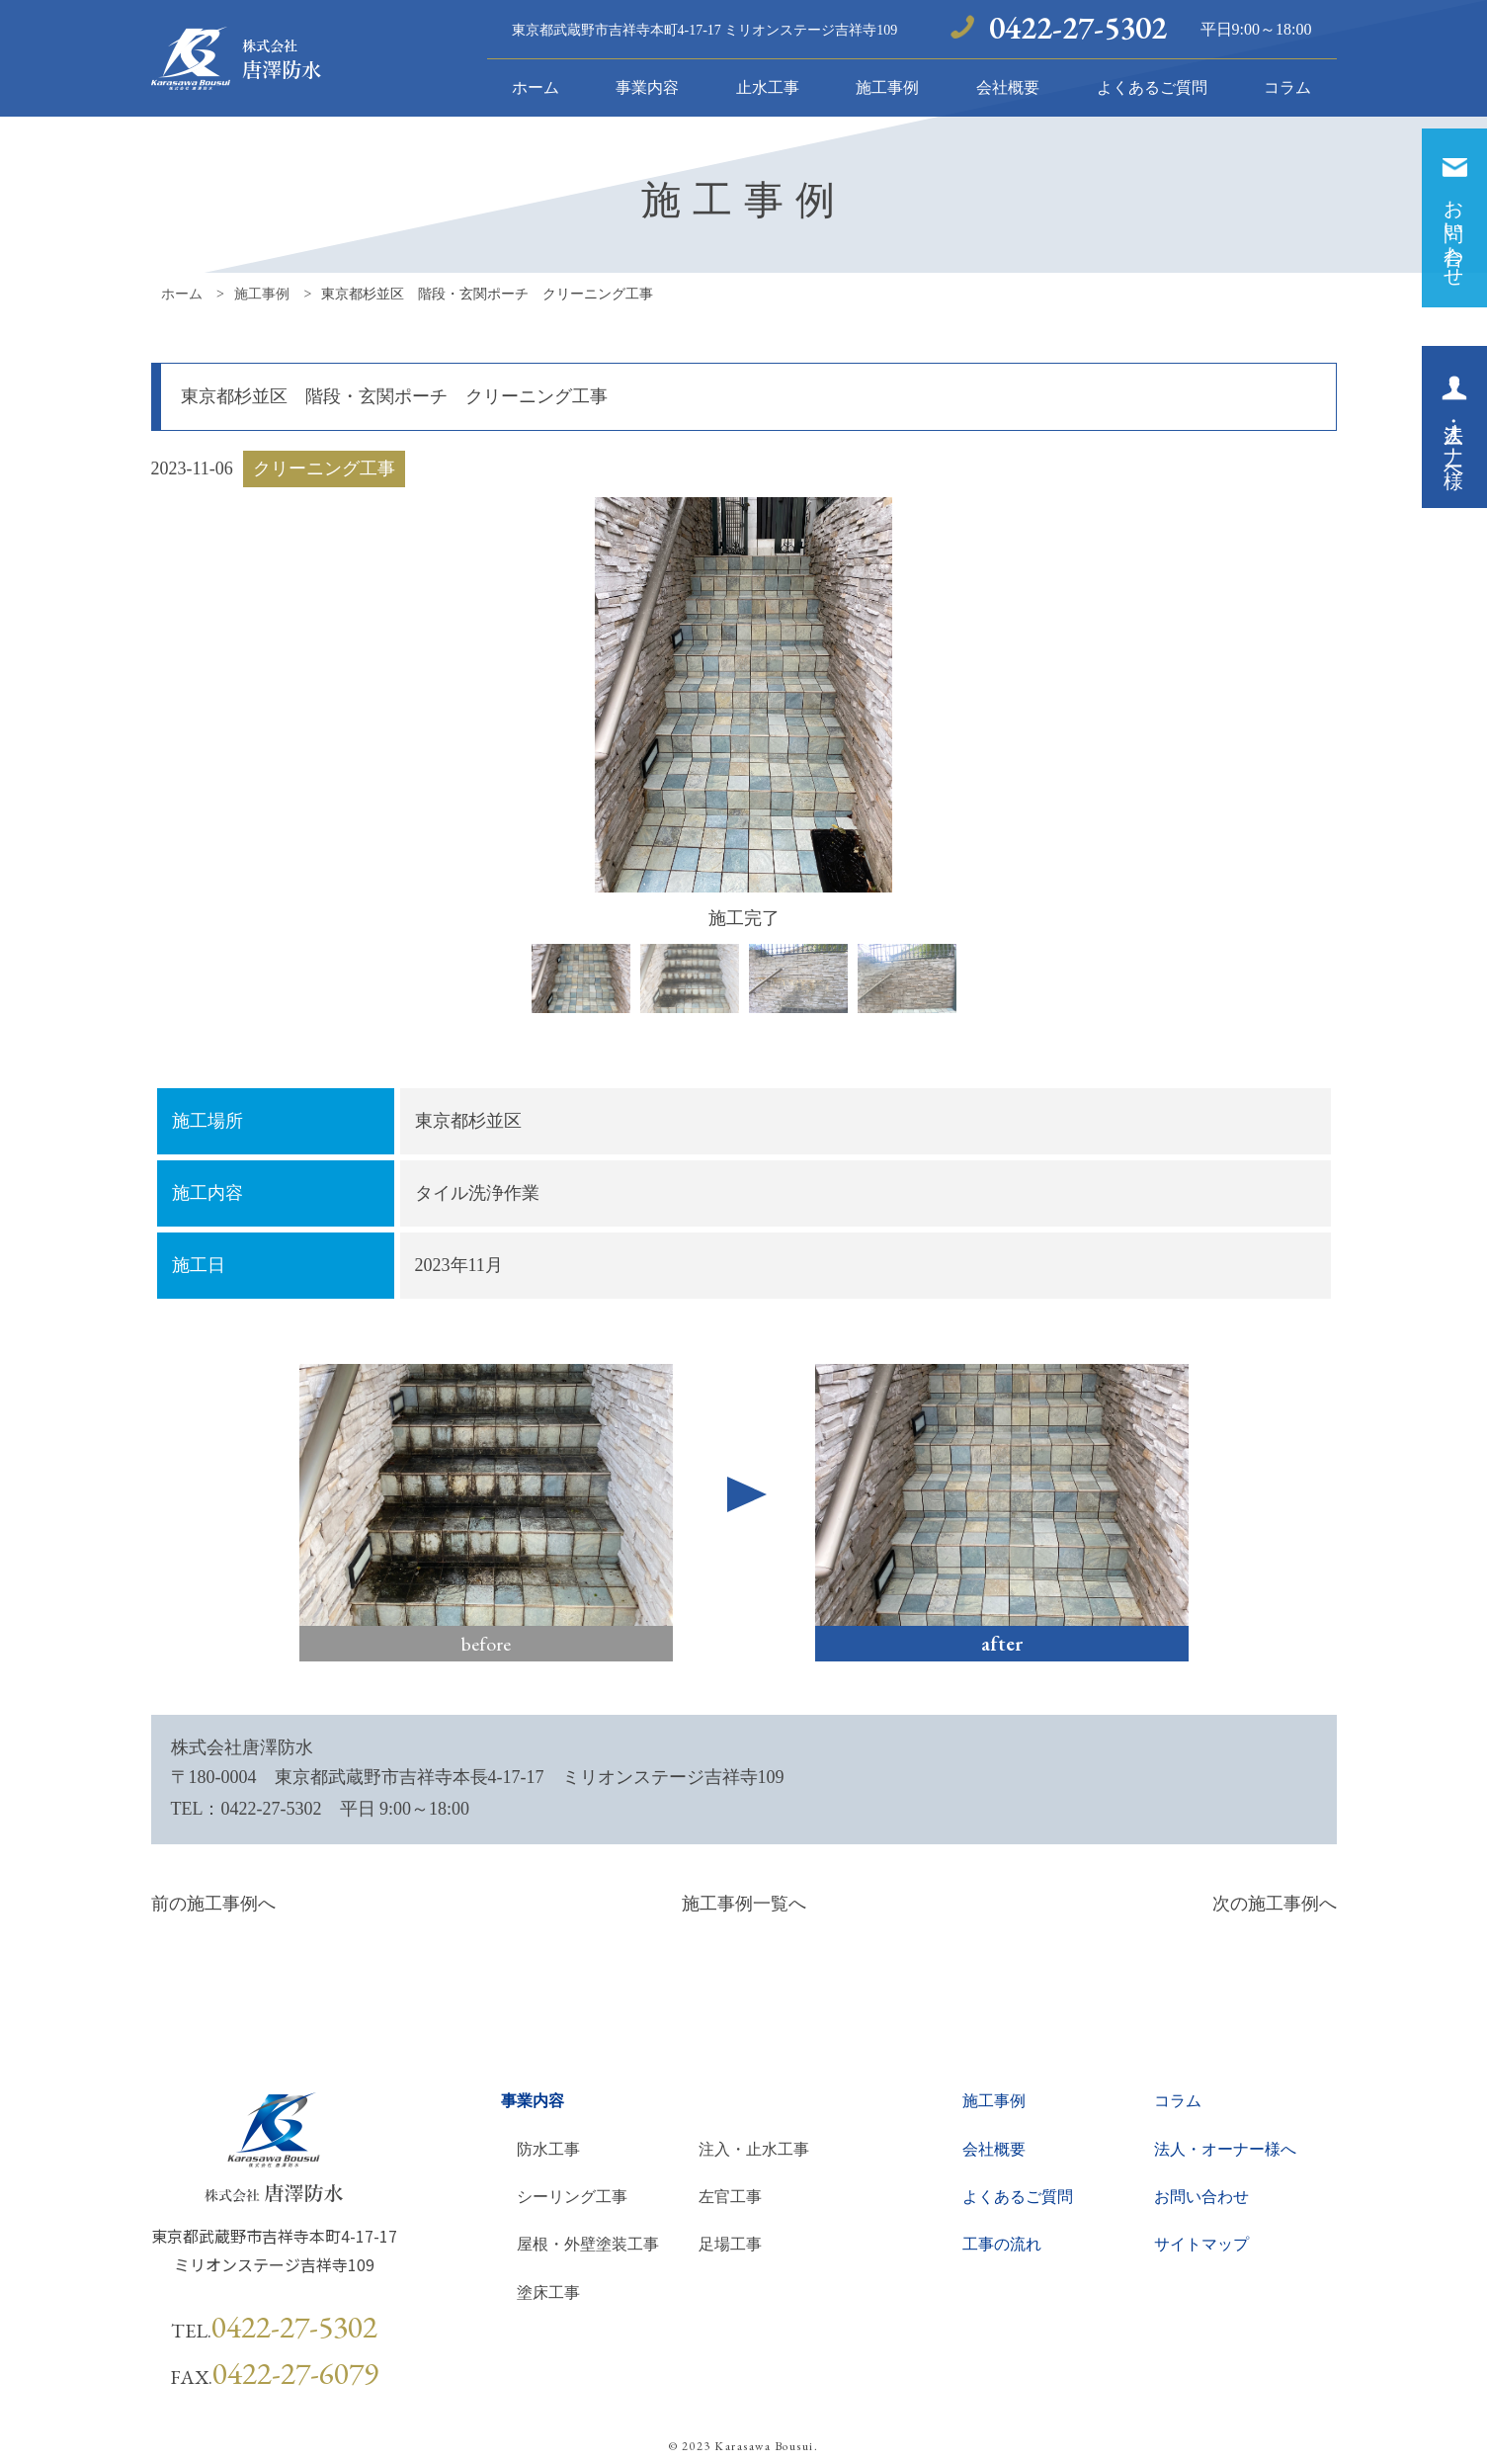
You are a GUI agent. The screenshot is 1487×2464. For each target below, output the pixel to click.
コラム (1287, 87)
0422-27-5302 (1078, 27)
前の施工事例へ (213, 1903)
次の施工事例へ (1274, 1903)
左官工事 (730, 2196)
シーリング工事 (572, 2196)
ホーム (535, 87)
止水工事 (767, 87)
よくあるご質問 (1152, 87)
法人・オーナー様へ (1225, 2149)
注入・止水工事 (754, 2149)
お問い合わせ (1201, 2196)
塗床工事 (548, 2292)
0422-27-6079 (295, 2373)
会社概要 (1007, 87)
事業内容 (647, 87)
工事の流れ (1001, 2244)
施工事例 (887, 87)
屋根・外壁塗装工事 (588, 2244)
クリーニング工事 (324, 468)
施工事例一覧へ (744, 1903)
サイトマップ (1201, 2244)
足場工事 (730, 2244)
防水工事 (548, 2149)
